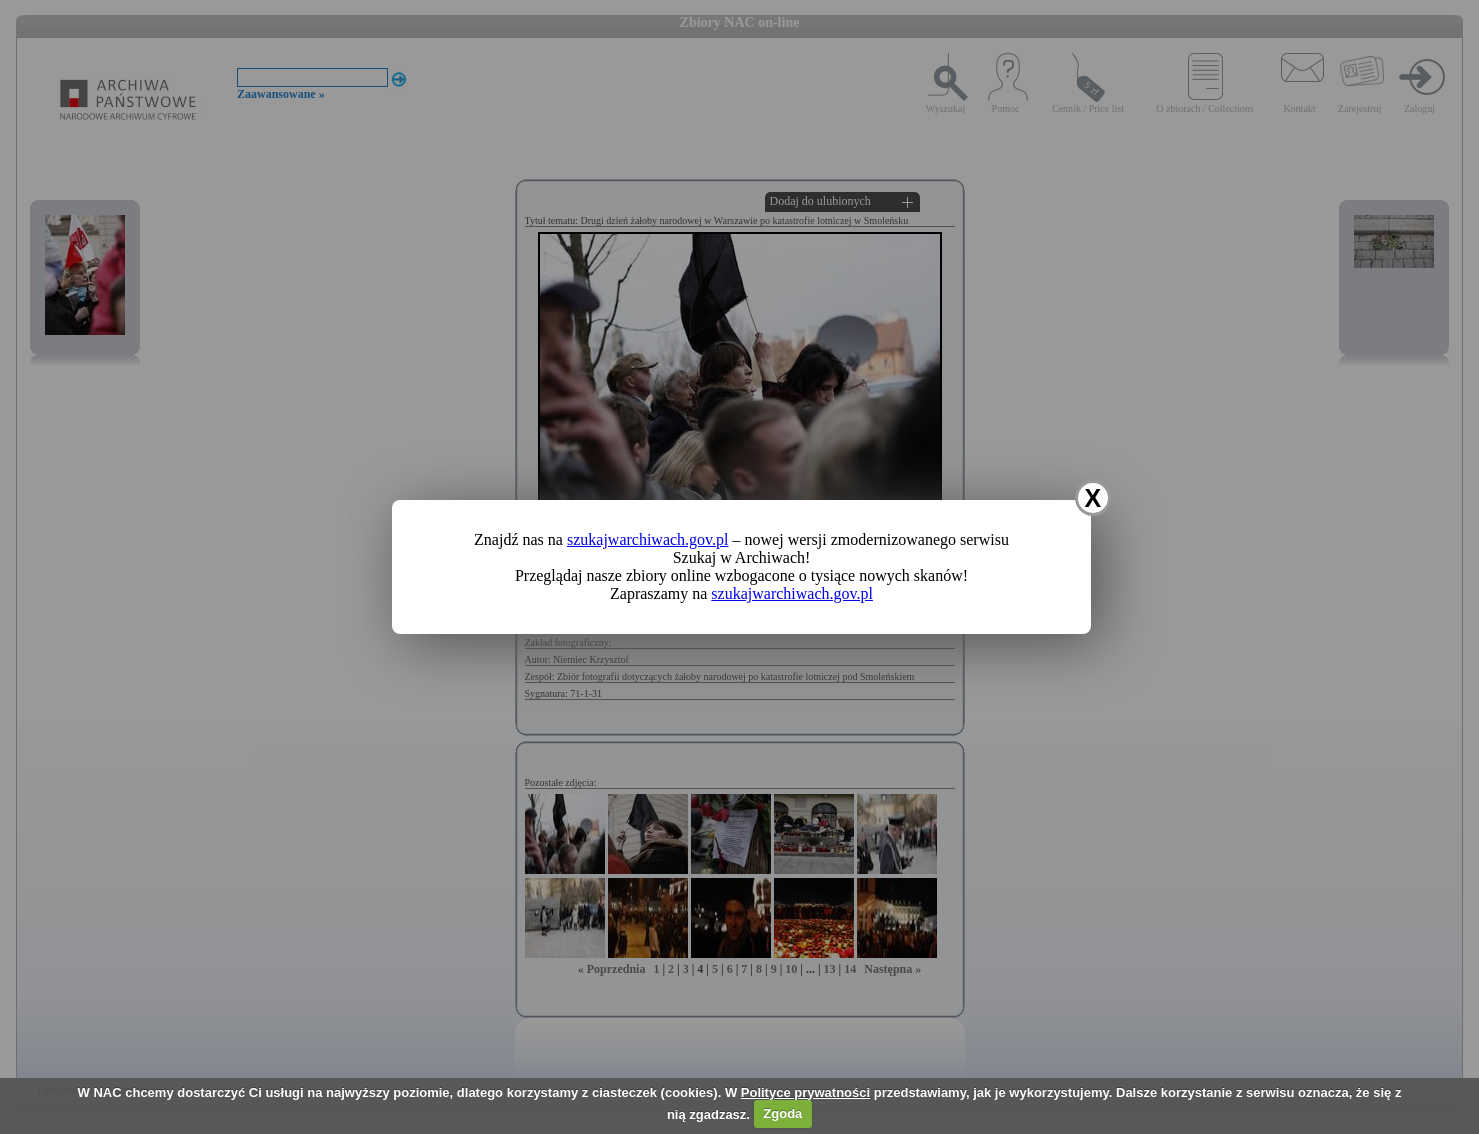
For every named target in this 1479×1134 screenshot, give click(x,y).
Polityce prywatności (805, 1092)
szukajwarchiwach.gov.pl (648, 539)
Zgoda (782, 1113)
